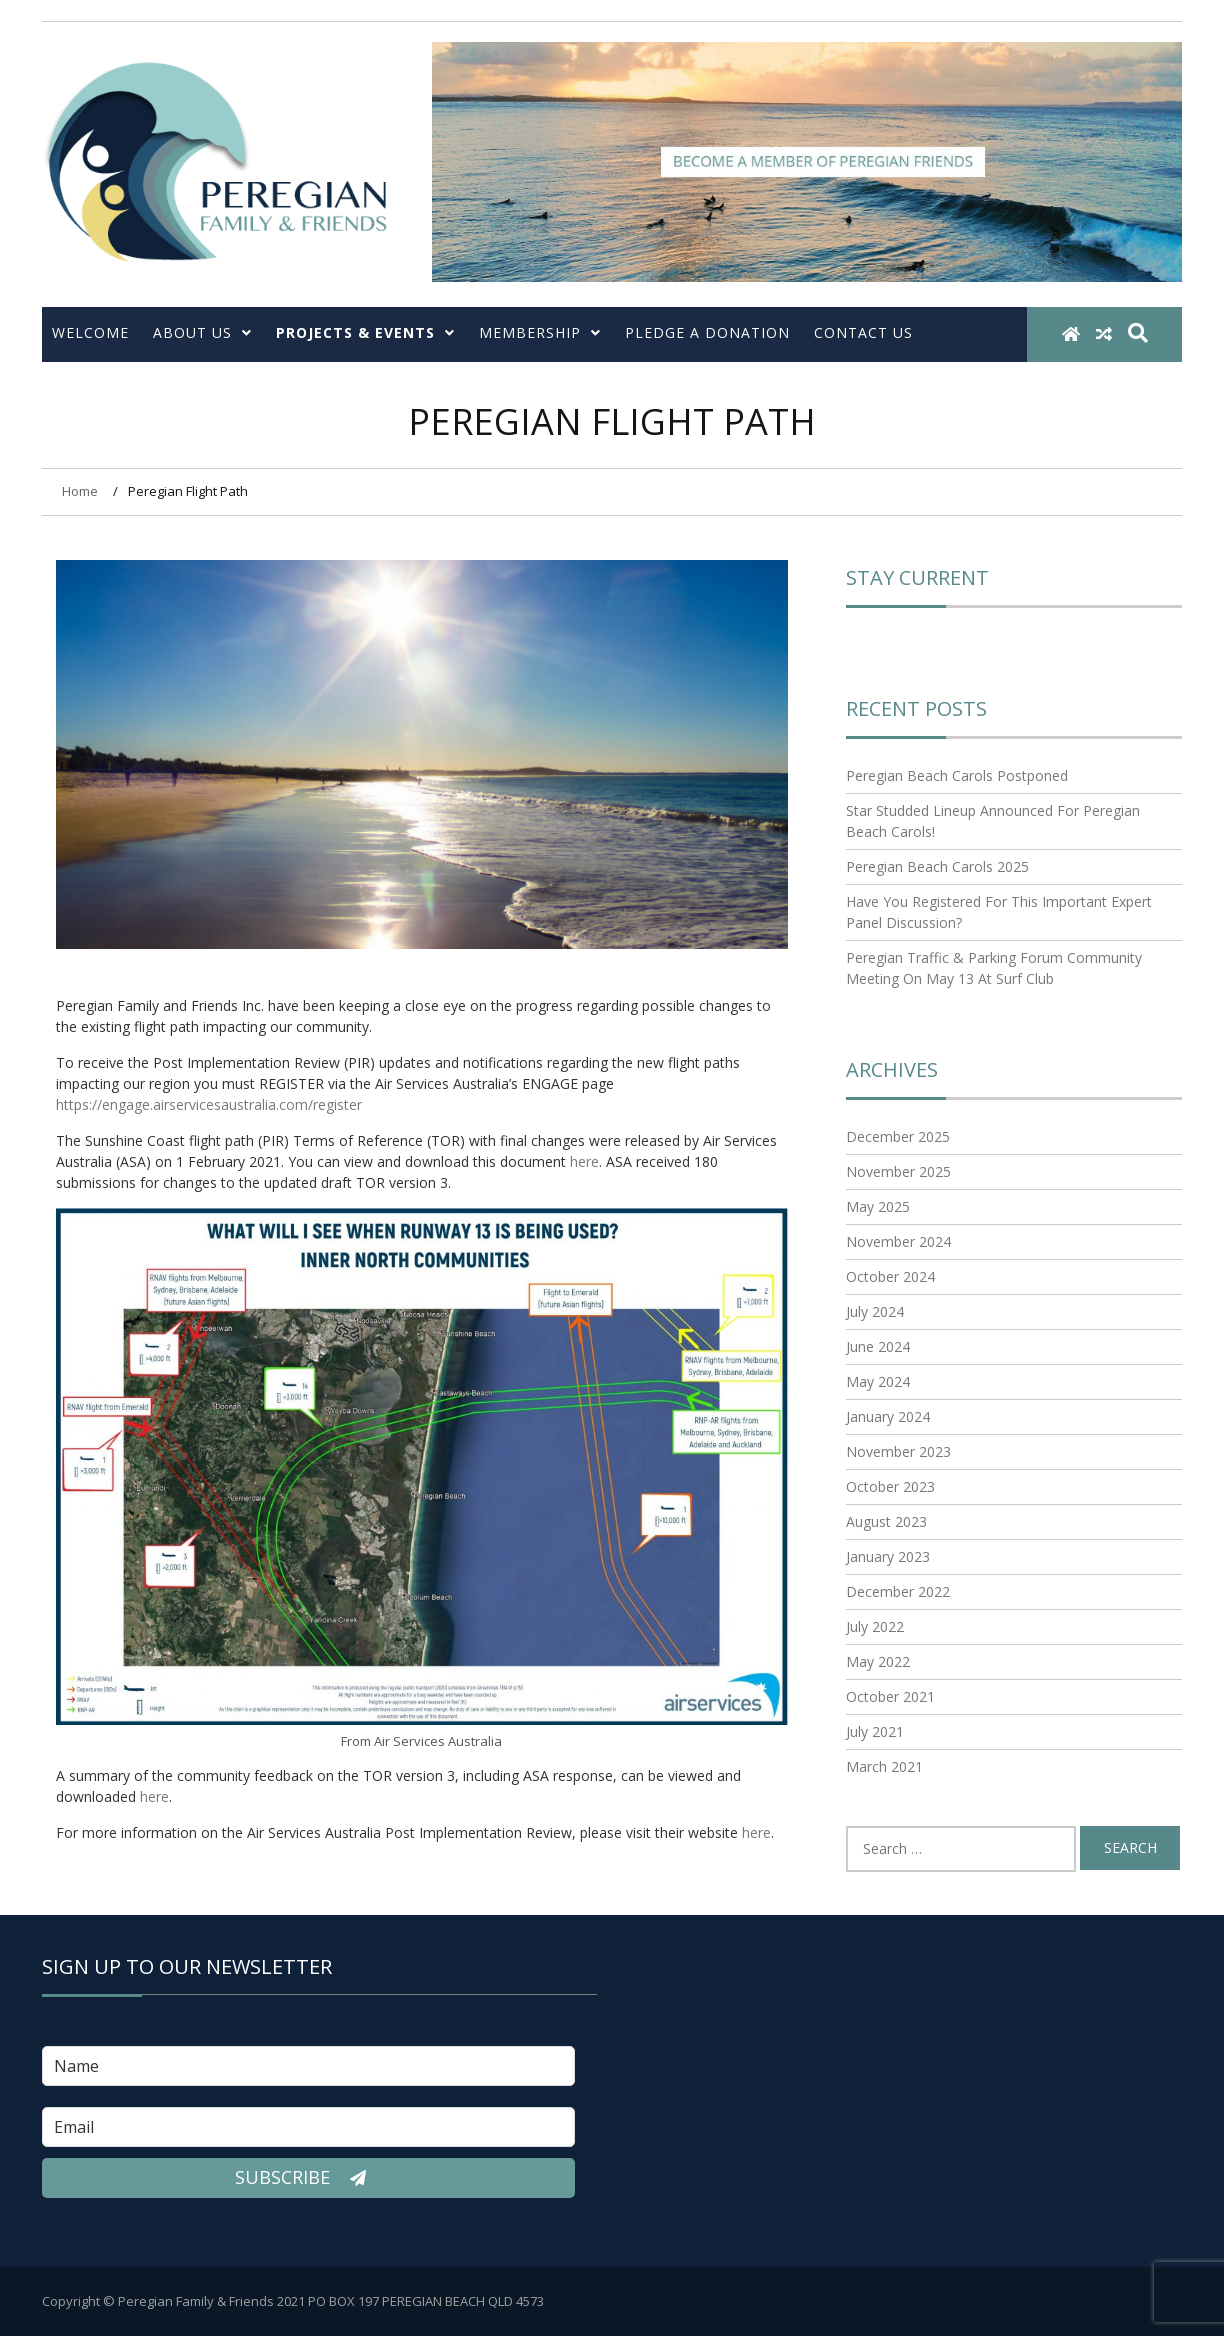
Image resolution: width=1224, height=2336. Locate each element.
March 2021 (884, 1766)
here (584, 1161)
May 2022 (878, 1661)
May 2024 (878, 1381)
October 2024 (890, 1276)
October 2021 (890, 1696)
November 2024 (898, 1241)
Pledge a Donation (707, 332)
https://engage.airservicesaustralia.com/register (209, 1104)
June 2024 (878, 1346)
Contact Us (863, 332)
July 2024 (875, 1311)
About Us (202, 332)
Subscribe (308, 2178)
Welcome (90, 332)
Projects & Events (365, 332)
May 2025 (878, 1206)
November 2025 (898, 1171)
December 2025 (898, 1136)
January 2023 (888, 1556)
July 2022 (875, 1626)
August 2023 (886, 1521)
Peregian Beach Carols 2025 (937, 866)
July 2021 (875, 1731)
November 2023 (898, 1451)
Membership (540, 332)
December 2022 (898, 1591)
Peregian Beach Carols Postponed (957, 775)
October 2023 (890, 1486)
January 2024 (888, 1416)
